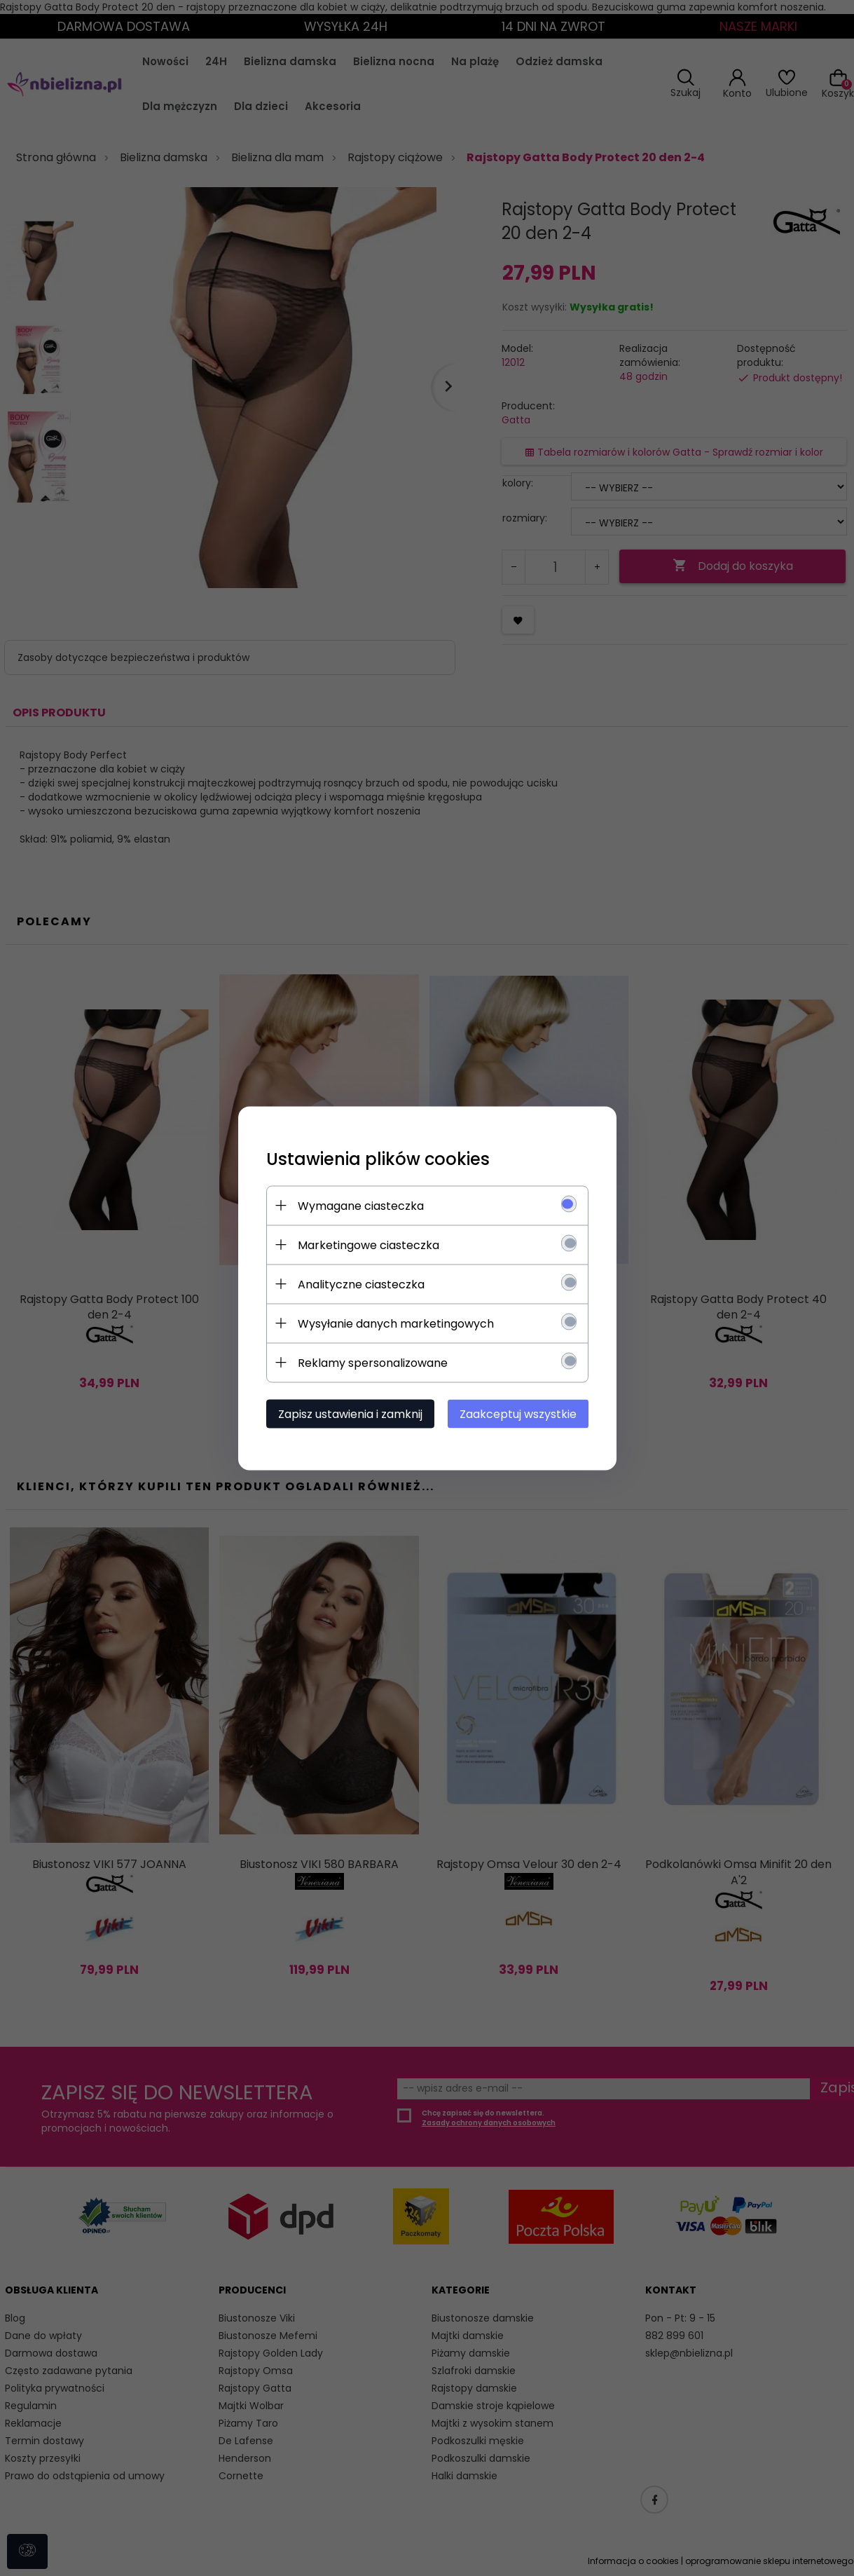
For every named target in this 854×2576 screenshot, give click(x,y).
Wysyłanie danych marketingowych (396, 1323)
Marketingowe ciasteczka (368, 1244)
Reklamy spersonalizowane (373, 1362)
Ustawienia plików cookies (378, 1158)
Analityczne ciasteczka (361, 1284)
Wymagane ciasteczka (361, 1205)
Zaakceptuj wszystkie (518, 1413)
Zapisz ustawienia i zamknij (350, 1413)
